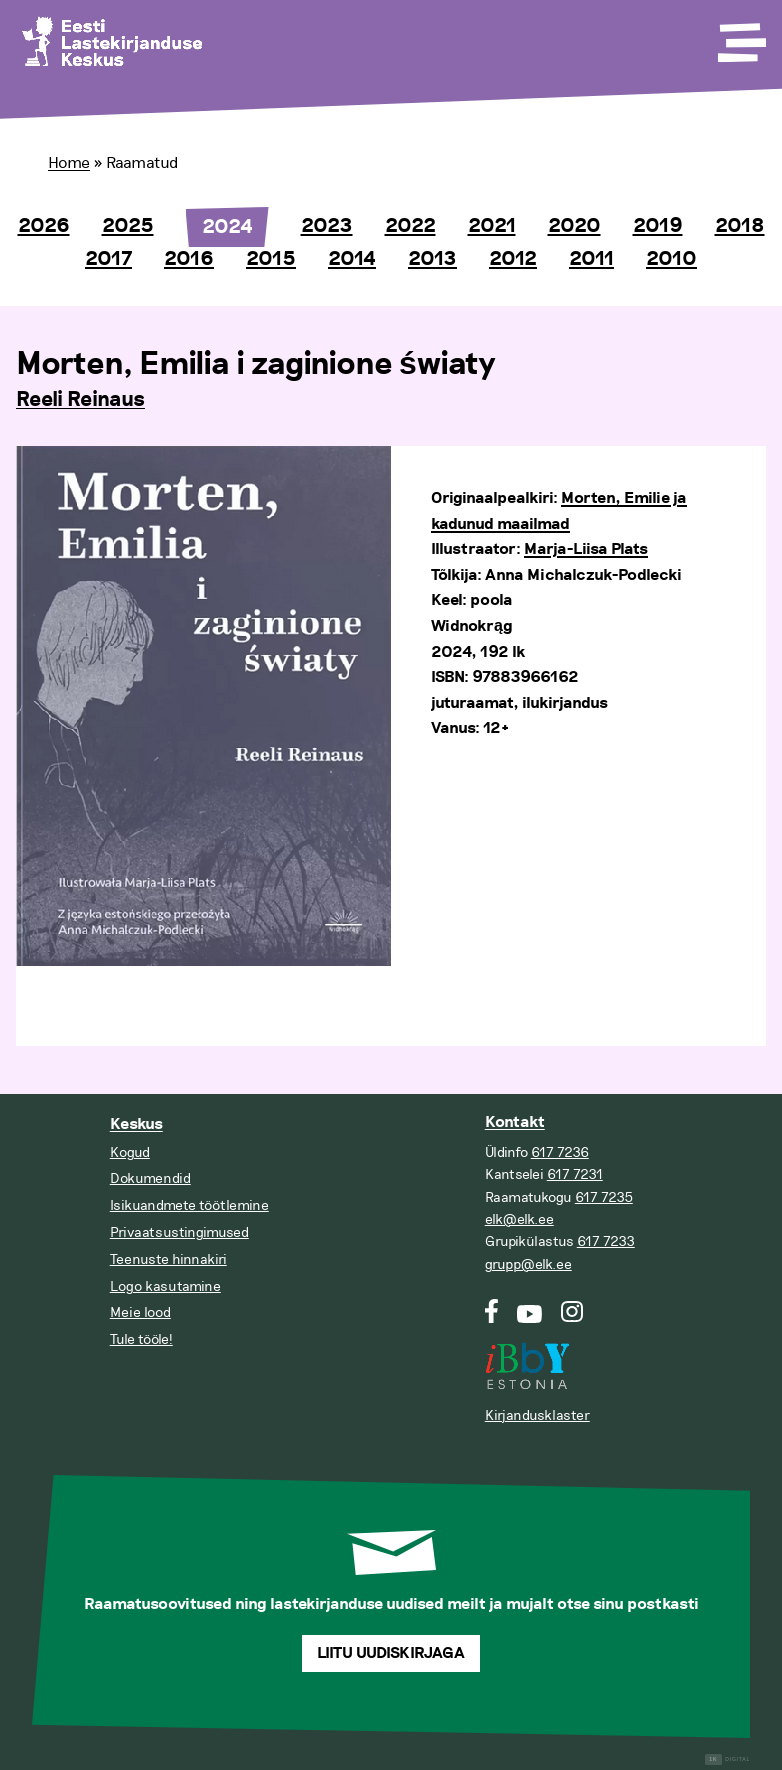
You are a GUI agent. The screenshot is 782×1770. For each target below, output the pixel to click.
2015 (271, 259)
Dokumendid (150, 1178)
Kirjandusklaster (537, 1415)
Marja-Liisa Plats (586, 549)
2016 (189, 259)
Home (69, 163)
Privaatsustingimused (179, 1232)
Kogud (130, 1152)
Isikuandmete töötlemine (189, 1205)
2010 (671, 259)
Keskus (136, 1124)
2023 (327, 226)
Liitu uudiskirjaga (391, 1653)
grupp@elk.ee (528, 1264)
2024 (227, 227)
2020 (574, 226)
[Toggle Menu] (740, 36)
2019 (658, 226)
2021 (492, 226)
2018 (740, 226)
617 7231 (575, 1174)
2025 (128, 226)
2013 (432, 259)
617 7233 (606, 1241)
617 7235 (604, 1197)
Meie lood (140, 1312)
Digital (727, 1759)
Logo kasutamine (165, 1286)
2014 (352, 259)
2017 (108, 259)
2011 (591, 259)
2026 (44, 226)
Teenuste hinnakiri (168, 1259)
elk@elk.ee (519, 1219)
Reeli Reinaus (80, 400)
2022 (410, 226)
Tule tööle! (141, 1339)
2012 (513, 259)
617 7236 (560, 1152)
